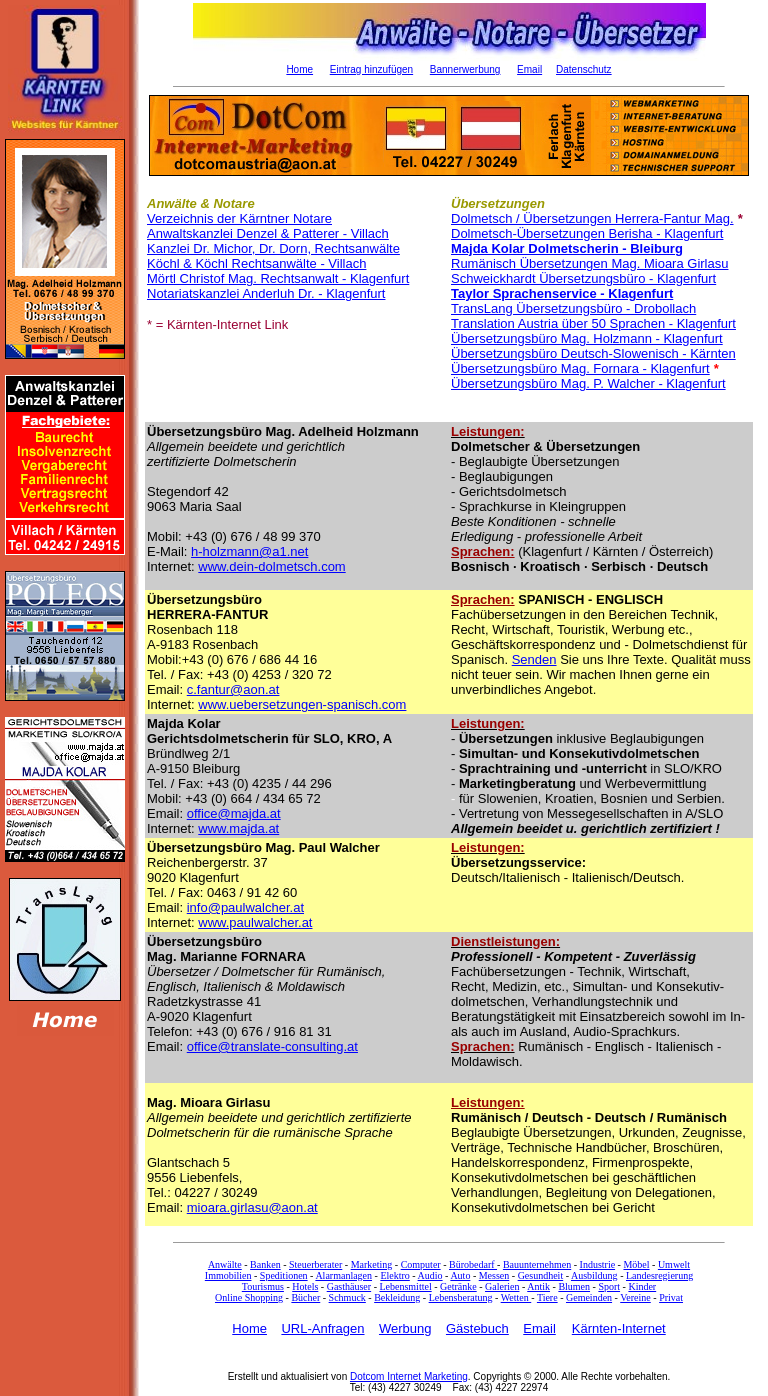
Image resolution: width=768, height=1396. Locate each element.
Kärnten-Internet (619, 1328)
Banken (265, 1264)
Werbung (405, 1328)
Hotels (305, 1286)
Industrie (598, 1264)
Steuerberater (315, 1264)
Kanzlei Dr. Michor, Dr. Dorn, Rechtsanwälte (273, 248)
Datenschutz (584, 69)
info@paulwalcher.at (245, 907)
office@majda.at (234, 813)
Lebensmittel (405, 1286)
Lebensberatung (461, 1297)
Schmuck (347, 1297)
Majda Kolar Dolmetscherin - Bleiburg (567, 248)
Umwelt (674, 1264)
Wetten (516, 1297)
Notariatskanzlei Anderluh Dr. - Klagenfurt (266, 293)
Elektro (394, 1275)
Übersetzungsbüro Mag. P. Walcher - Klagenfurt (588, 383)
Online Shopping (249, 1297)
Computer (421, 1264)
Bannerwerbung (465, 69)
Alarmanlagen (343, 1275)
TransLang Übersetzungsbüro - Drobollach (573, 308)
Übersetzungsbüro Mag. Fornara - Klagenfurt (580, 368)
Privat (671, 1297)
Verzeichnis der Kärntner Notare (239, 218)
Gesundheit (541, 1275)
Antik (538, 1286)
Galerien (502, 1286)
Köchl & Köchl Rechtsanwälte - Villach (256, 263)
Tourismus (263, 1286)
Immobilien (228, 1275)
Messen (494, 1275)
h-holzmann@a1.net (249, 551)
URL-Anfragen (322, 1328)
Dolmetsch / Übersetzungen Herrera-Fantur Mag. (592, 218)
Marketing (372, 1264)
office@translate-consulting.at (272, 1046)
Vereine (635, 1297)
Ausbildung (594, 1275)
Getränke (458, 1286)
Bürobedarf (473, 1264)
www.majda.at (238, 828)
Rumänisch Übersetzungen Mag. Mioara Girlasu (589, 263)
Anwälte (225, 1264)
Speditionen (284, 1275)
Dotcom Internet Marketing (409, 1376)
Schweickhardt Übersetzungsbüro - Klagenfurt (583, 278)
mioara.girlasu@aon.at (252, 1207)
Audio (430, 1275)
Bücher (305, 1297)
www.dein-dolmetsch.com (271, 566)
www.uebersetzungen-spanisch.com (302, 704)
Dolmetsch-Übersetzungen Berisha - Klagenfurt (587, 233)
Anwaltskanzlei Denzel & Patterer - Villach (268, 233)
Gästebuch (477, 1328)
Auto (460, 1275)
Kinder (642, 1286)
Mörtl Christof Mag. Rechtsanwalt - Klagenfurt (278, 278)
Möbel (636, 1264)
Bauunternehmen (537, 1264)
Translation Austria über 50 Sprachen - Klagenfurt (593, 323)
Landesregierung (659, 1275)
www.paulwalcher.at (255, 922)
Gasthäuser (349, 1286)
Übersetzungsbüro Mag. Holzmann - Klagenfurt (587, 338)
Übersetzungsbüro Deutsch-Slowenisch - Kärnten (593, 353)
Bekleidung (397, 1297)
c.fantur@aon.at (233, 689)
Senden (534, 659)
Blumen (574, 1286)
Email (529, 69)
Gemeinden (589, 1297)
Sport (609, 1286)
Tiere (547, 1297)
